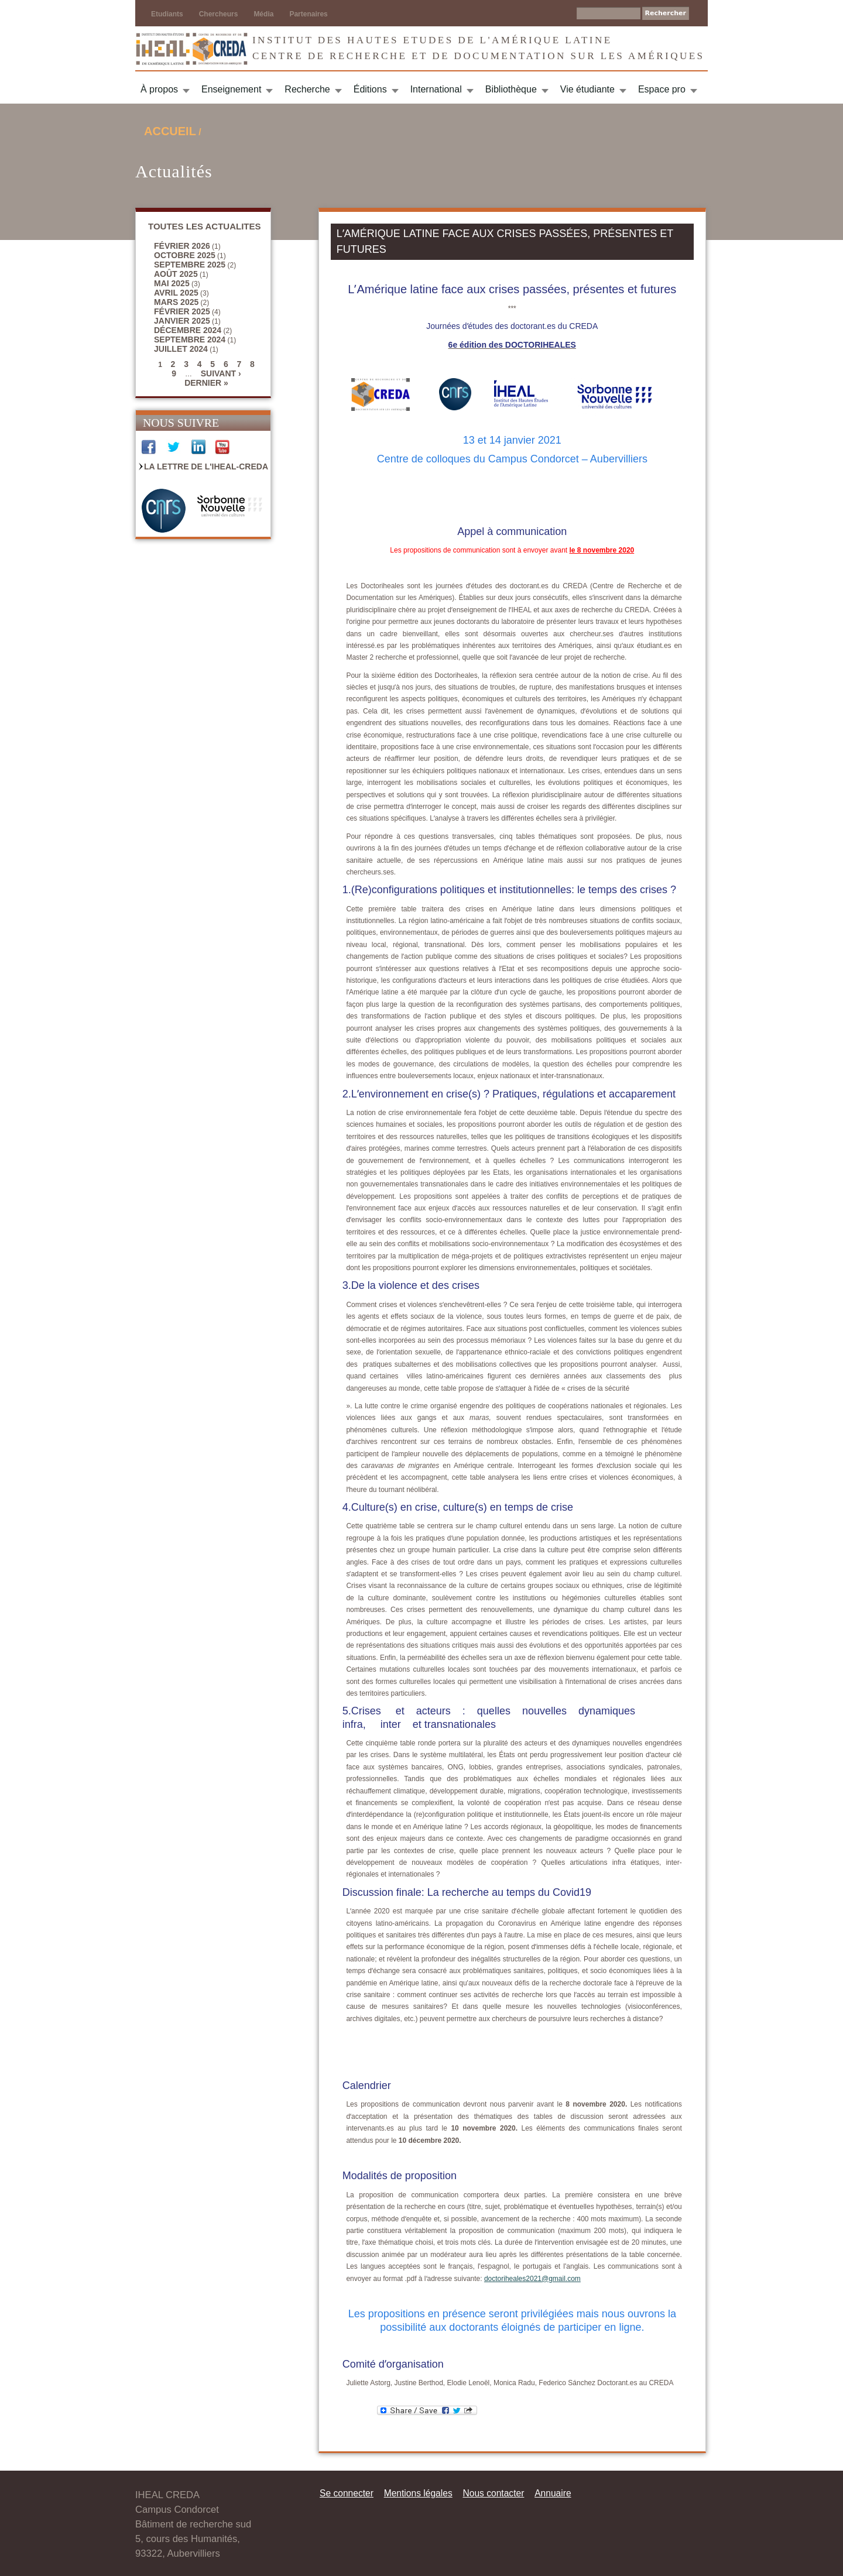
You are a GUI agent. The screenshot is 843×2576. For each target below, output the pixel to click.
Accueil (170, 131)
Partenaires (308, 14)
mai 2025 (172, 283)
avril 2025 (176, 292)
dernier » (206, 382)
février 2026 (182, 246)
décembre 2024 (187, 330)
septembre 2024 (189, 339)
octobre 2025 (184, 255)
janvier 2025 (182, 320)
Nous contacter (493, 2493)
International (436, 89)
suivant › (221, 373)
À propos (159, 89)
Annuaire (552, 2493)
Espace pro (662, 89)
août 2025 (176, 274)
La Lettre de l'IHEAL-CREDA (206, 466)
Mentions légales (418, 2493)
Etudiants (167, 14)
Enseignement (231, 89)
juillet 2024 (181, 349)
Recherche (307, 89)
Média (263, 14)
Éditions (370, 89)
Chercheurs (218, 14)
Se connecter (346, 2493)
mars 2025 (176, 302)
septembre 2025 (189, 264)
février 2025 (182, 311)
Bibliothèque (511, 89)
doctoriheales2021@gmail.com (532, 2279)
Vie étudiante (587, 89)
